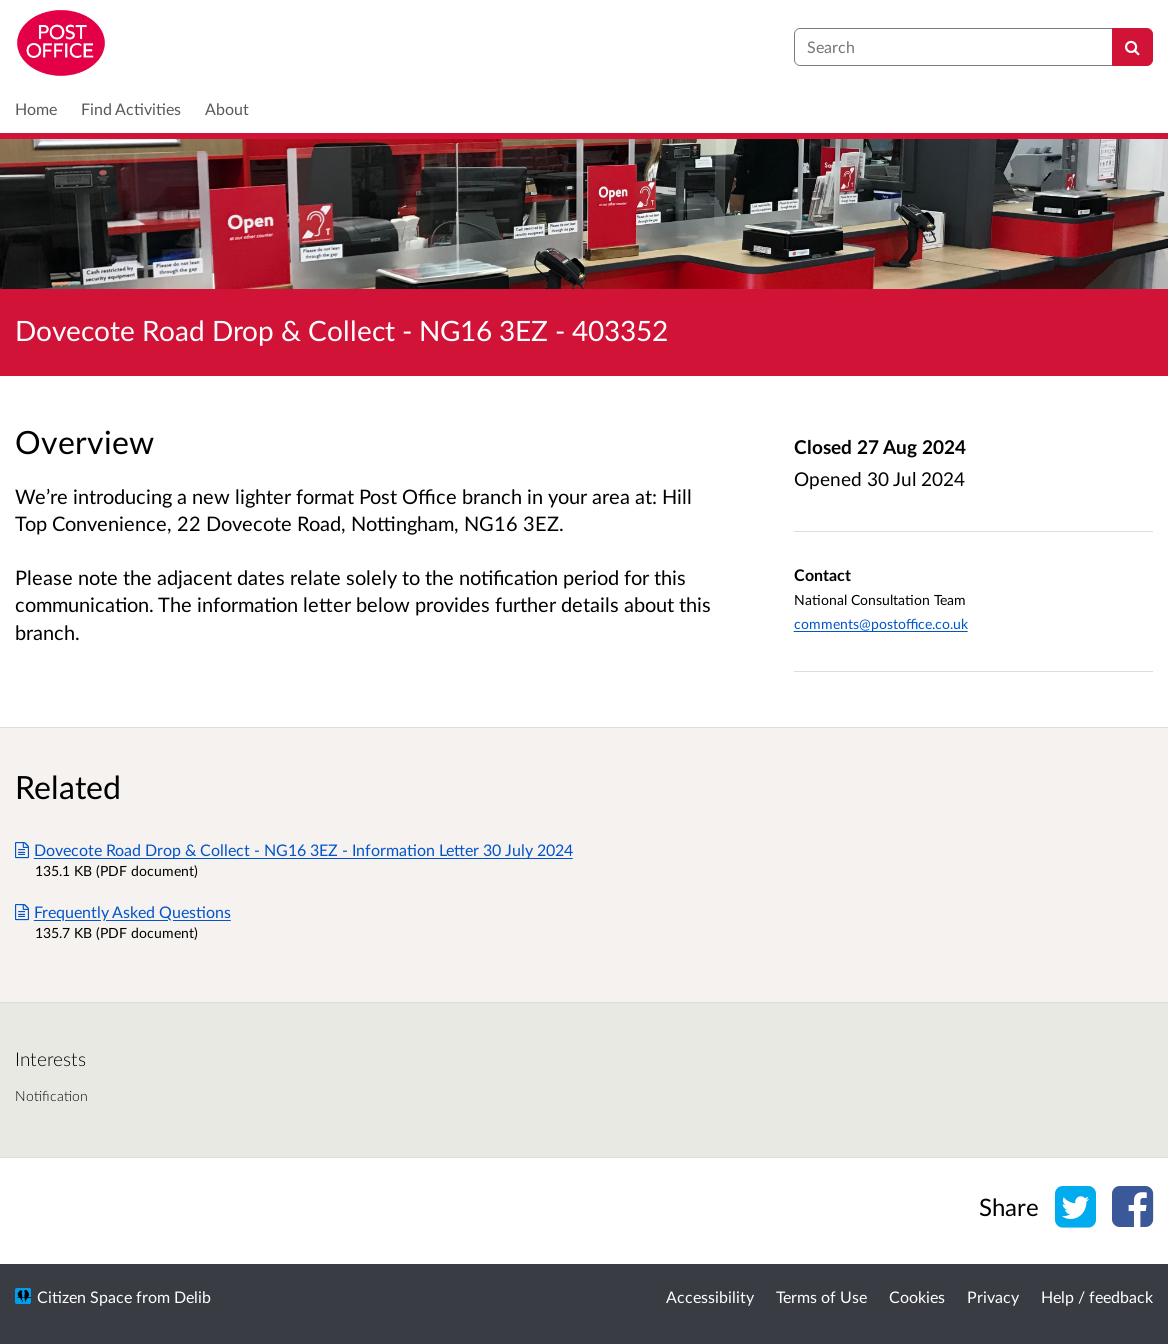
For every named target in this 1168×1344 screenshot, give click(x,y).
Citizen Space (84, 1296)
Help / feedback (1097, 1296)
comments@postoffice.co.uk (881, 623)
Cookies (917, 1296)
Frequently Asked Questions (123, 911)
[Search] (1132, 47)
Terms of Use (821, 1296)
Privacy (993, 1296)
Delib (192, 1296)
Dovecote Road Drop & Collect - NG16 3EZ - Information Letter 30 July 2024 (294, 849)
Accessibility (710, 1296)
